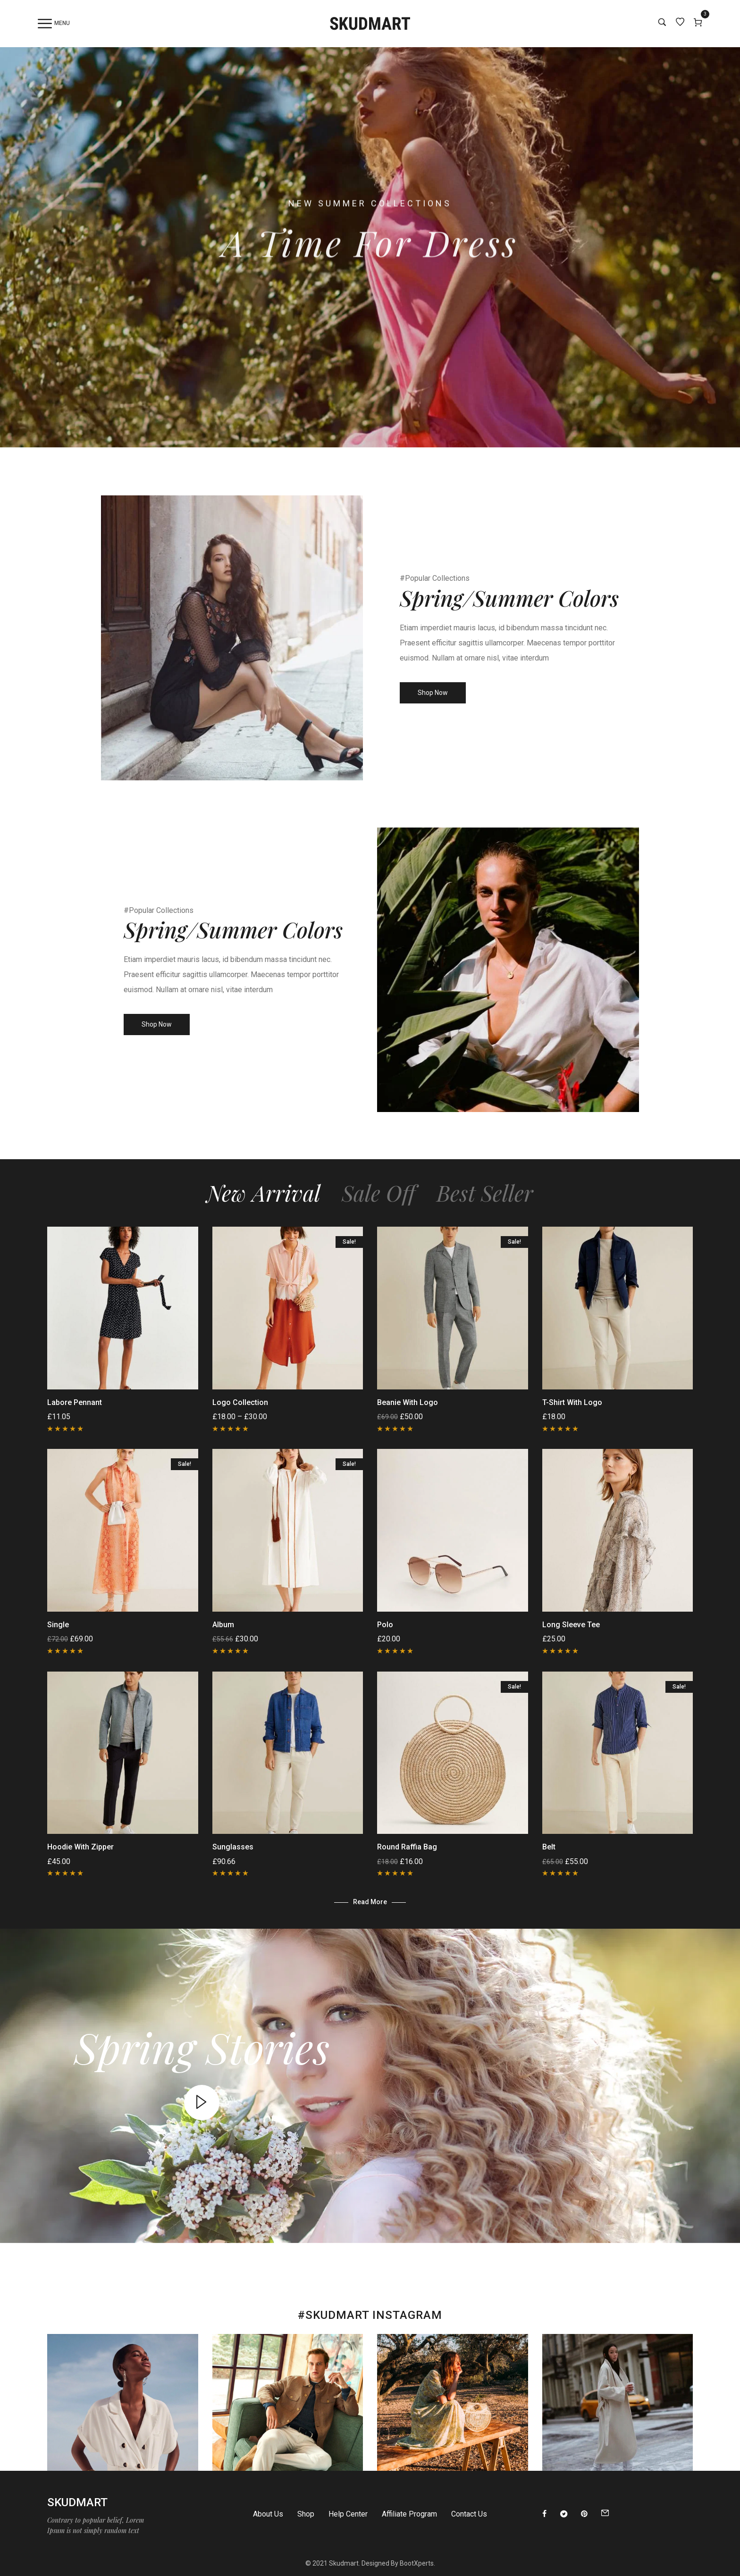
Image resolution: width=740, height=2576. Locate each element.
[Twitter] (563, 2514)
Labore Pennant (74, 1402)
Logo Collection (240, 1402)
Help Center (348, 2513)
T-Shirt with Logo (572, 1402)
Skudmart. (344, 2563)
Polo (385, 1624)
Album (223, 1624)
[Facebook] (544, 2514)
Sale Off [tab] (378, 1192)
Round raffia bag (407, 1846)
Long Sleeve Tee (571, 1624)
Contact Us (469, 2513)
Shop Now (433, 692)
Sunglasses (232, 1846)
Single (58, 1624)
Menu (54, 24)
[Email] (605, 2514)
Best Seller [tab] (485, 1192)
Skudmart (77, 2502)
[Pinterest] (584, 2514)
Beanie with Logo (407, 1402)
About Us (268, 2513)
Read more (370, 1902)
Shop (305, 2513)
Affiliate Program (409, 2513)
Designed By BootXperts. (398, 2563)
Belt (548, 1846)
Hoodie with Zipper (80, 1846)
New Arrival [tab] (263, 1192)
